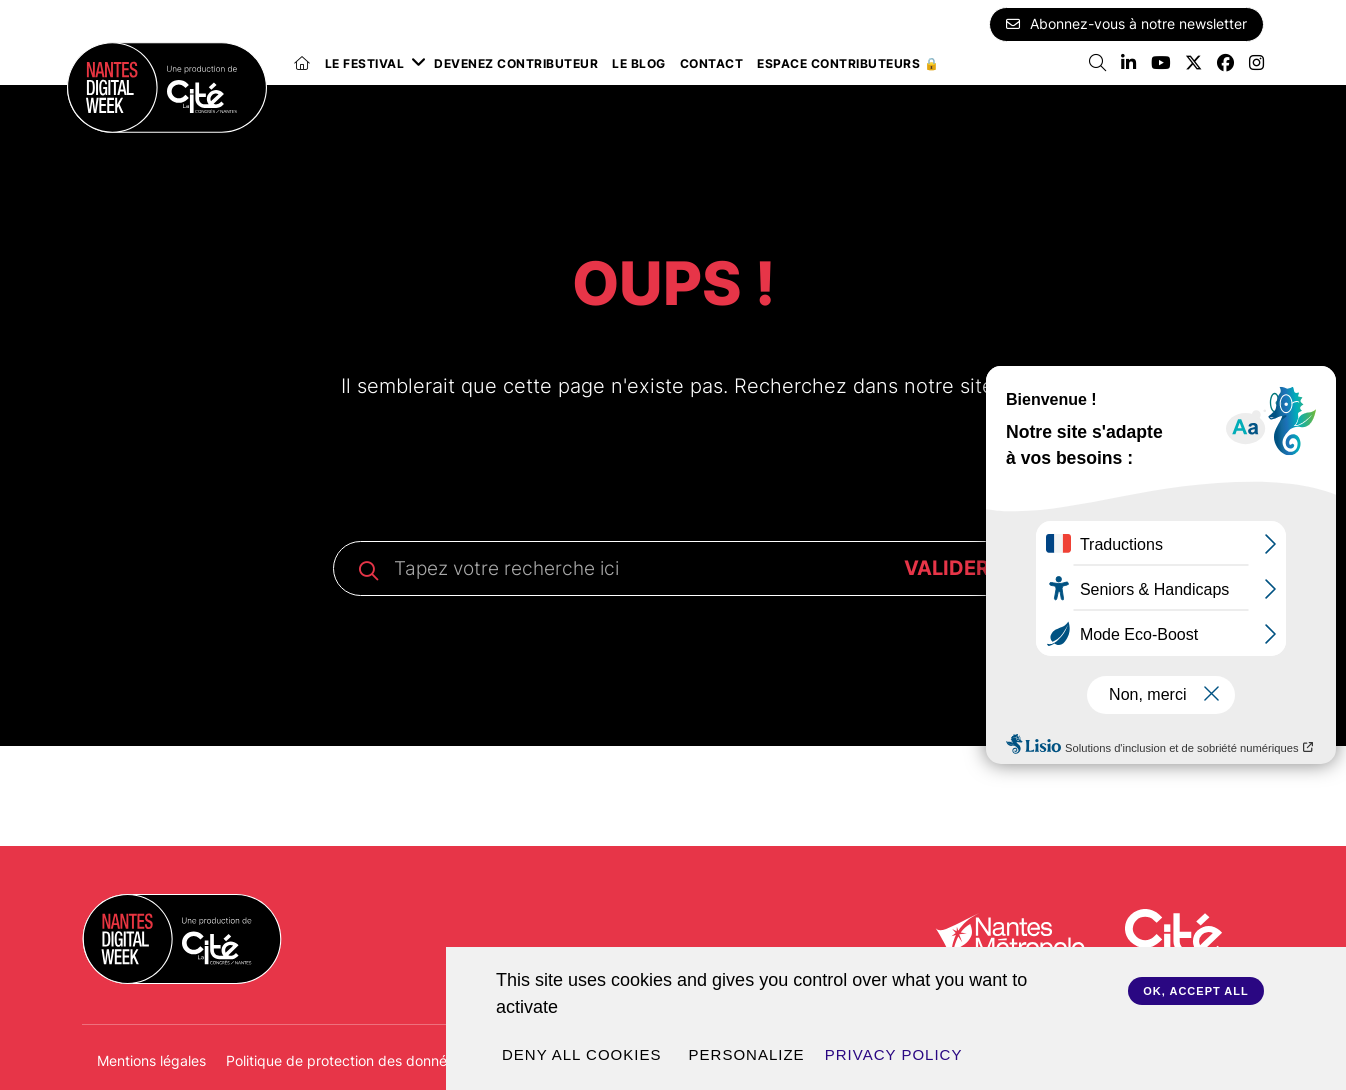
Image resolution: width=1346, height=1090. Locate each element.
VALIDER (946, 568)
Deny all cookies (581, 1054)
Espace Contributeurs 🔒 (848, 63)
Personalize (747, 1054)
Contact (712, 63)
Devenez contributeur (516, 63)
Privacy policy (894, 1054)
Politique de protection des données (344, 1060)
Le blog (639, 63)
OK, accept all (1195, 991)
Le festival (365, 63)
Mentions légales (151, 1060)
